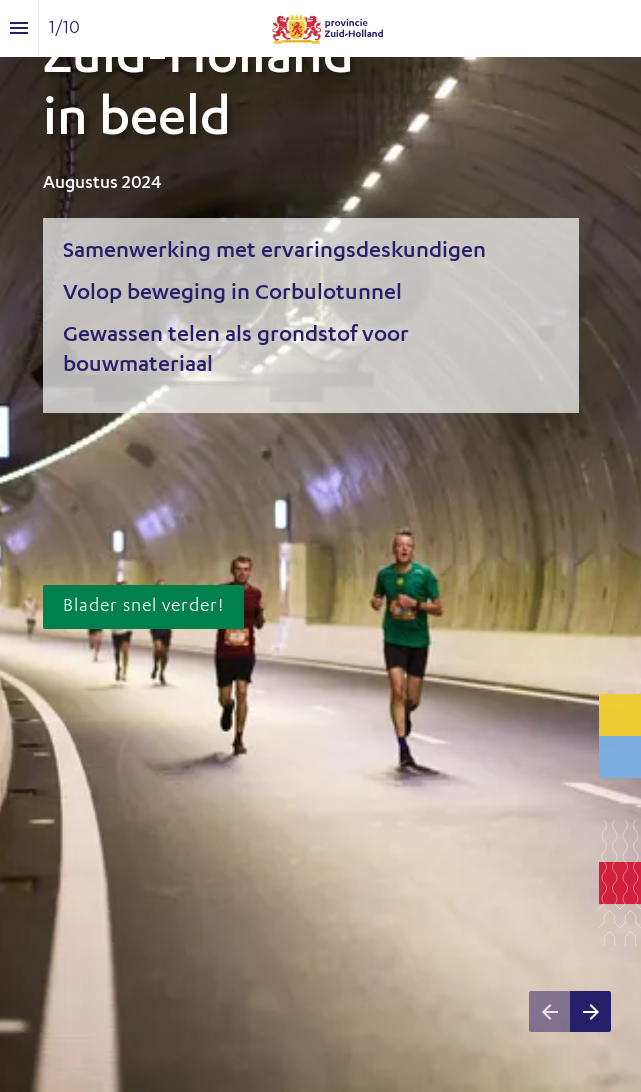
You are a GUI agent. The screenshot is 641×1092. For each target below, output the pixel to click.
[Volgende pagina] (590, 1011)
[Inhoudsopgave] (19, 28)
